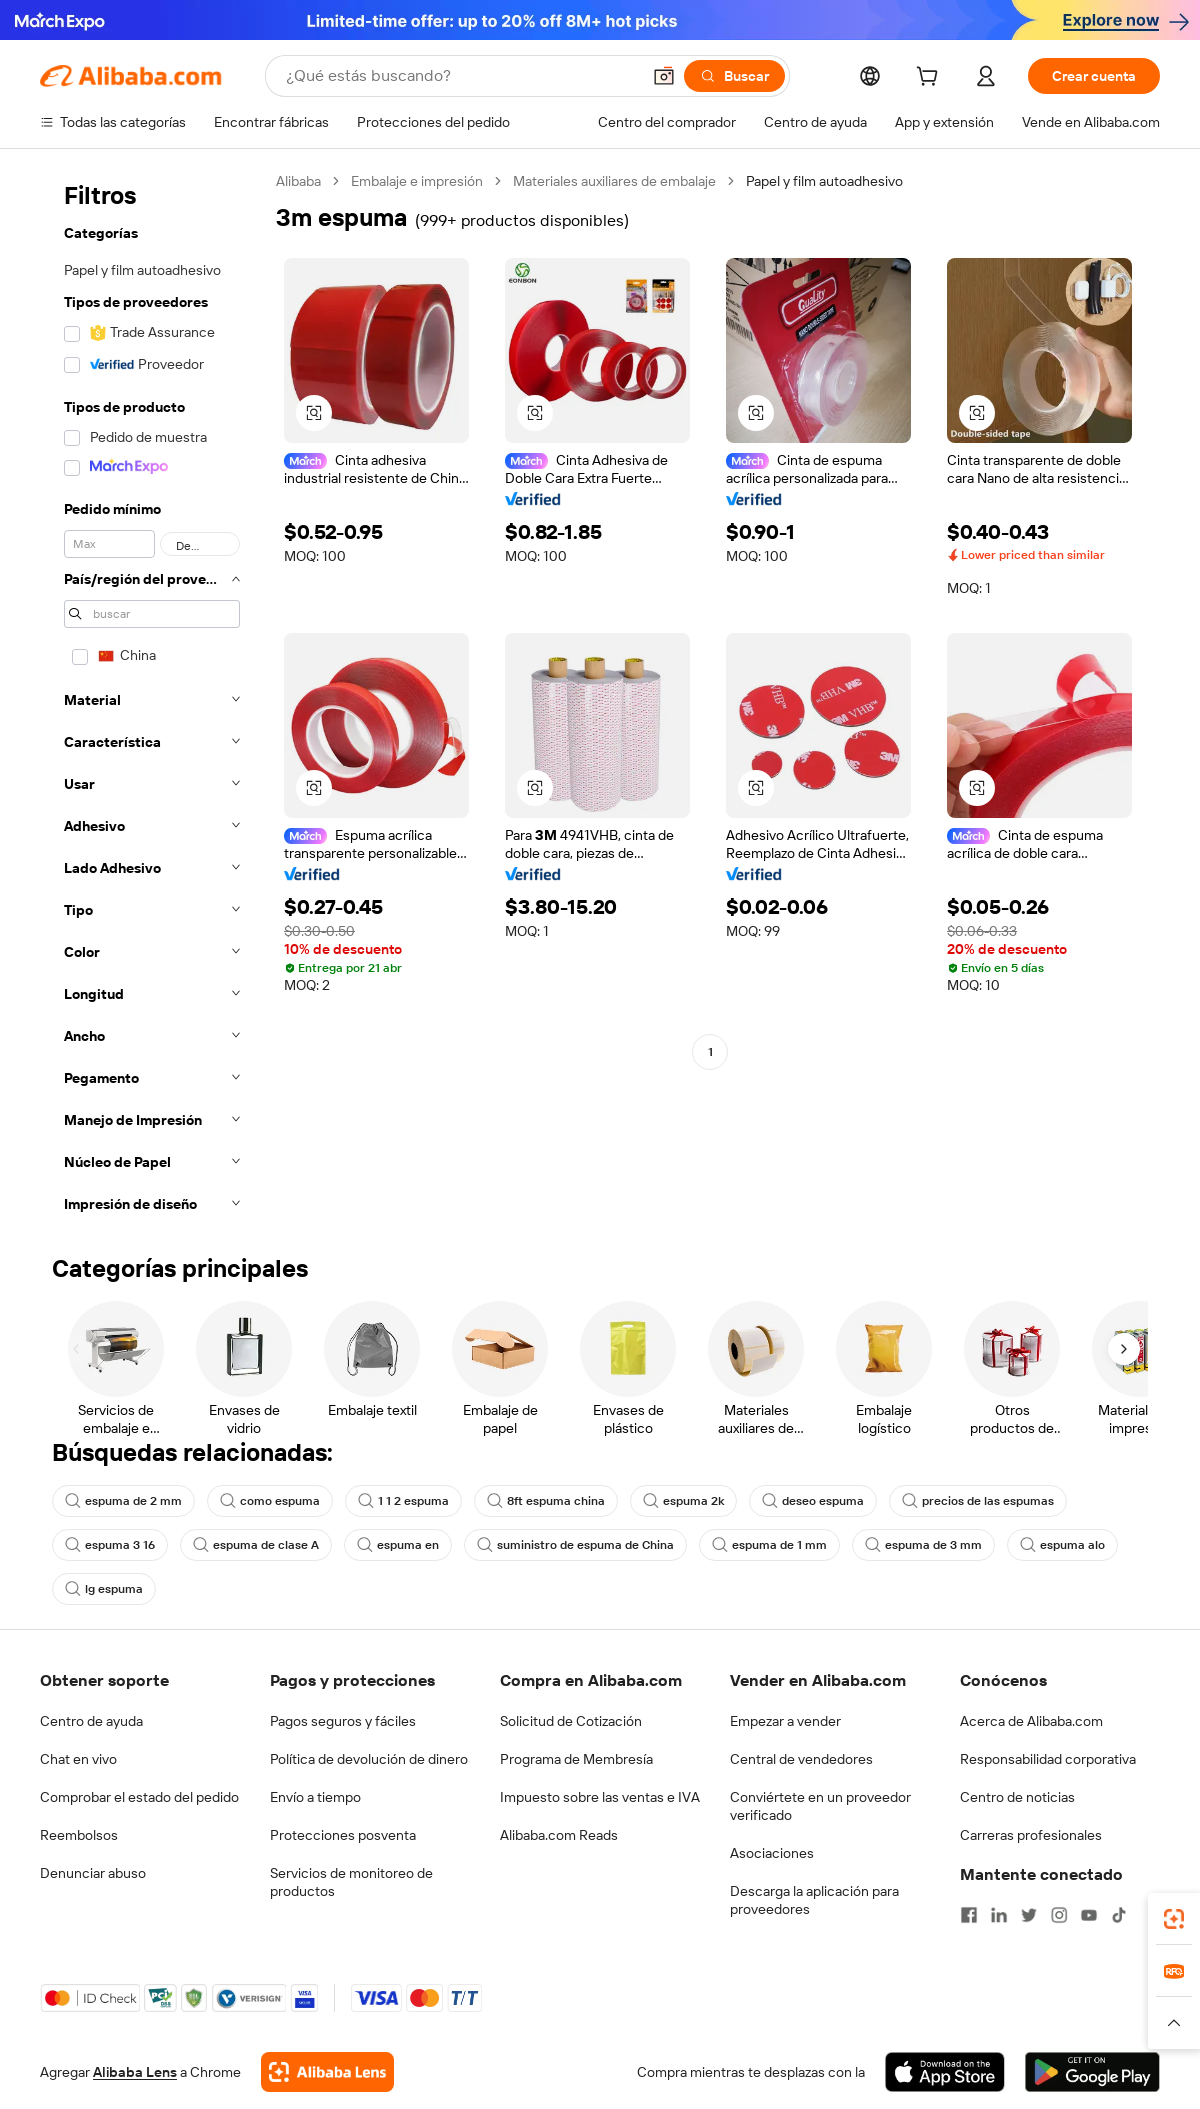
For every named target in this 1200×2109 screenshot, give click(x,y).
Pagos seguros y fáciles (343, 1721)
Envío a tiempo (315, 1797)
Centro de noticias (1017, 1797)
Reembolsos (79, 1835)
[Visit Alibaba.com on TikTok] (1119, 1915)
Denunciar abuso (93, 1873)
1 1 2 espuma (403, 1501)
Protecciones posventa (343, 1835)
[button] (664, 76)
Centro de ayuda (91, 1721)
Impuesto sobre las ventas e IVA (600, 1797)
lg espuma (104, 1589)
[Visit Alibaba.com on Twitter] (1029, 1915)
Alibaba (298, 181)
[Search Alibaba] (461, 76)
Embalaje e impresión (417, 181)
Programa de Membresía (576, 1759)
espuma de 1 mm (769, 1545)
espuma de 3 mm (923, 1545)
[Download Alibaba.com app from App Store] (945, 2072)
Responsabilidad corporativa (1048, 1759)
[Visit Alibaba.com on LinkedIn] (999, 1915)
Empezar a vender (785, 1721)
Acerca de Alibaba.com (1031, 1721)
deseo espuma (813, 1501)
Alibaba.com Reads (559, 1835)
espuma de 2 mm (123, 1501)
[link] (1174, 1919)
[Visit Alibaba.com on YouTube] (1089, 1915)
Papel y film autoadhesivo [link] (824, 181)
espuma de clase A (256, 1545)
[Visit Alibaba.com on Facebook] (969, 1915)
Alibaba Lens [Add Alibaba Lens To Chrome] (135, 2072)
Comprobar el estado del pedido (139, 1797)
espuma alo (1062, 1545)
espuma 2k (683, 1501)
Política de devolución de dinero (369, 1759)
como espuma (270, 1501)
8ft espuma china (546, 1501)
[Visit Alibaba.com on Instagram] (1059, 1915)
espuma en (398, 1545)
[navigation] (152, 698)
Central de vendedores (801, 1759)
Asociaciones (772, 1853)
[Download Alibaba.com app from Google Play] (1092, 2072)
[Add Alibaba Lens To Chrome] (327, 2072)
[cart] (931, 79)
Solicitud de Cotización (571, 1721)
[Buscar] (734, 76)
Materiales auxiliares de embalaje (614, 181)
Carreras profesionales (1031, 1835)
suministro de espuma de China (575, 1545)
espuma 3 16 (110, 1545)
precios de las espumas (978, 1501)
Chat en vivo (78, 1759)
